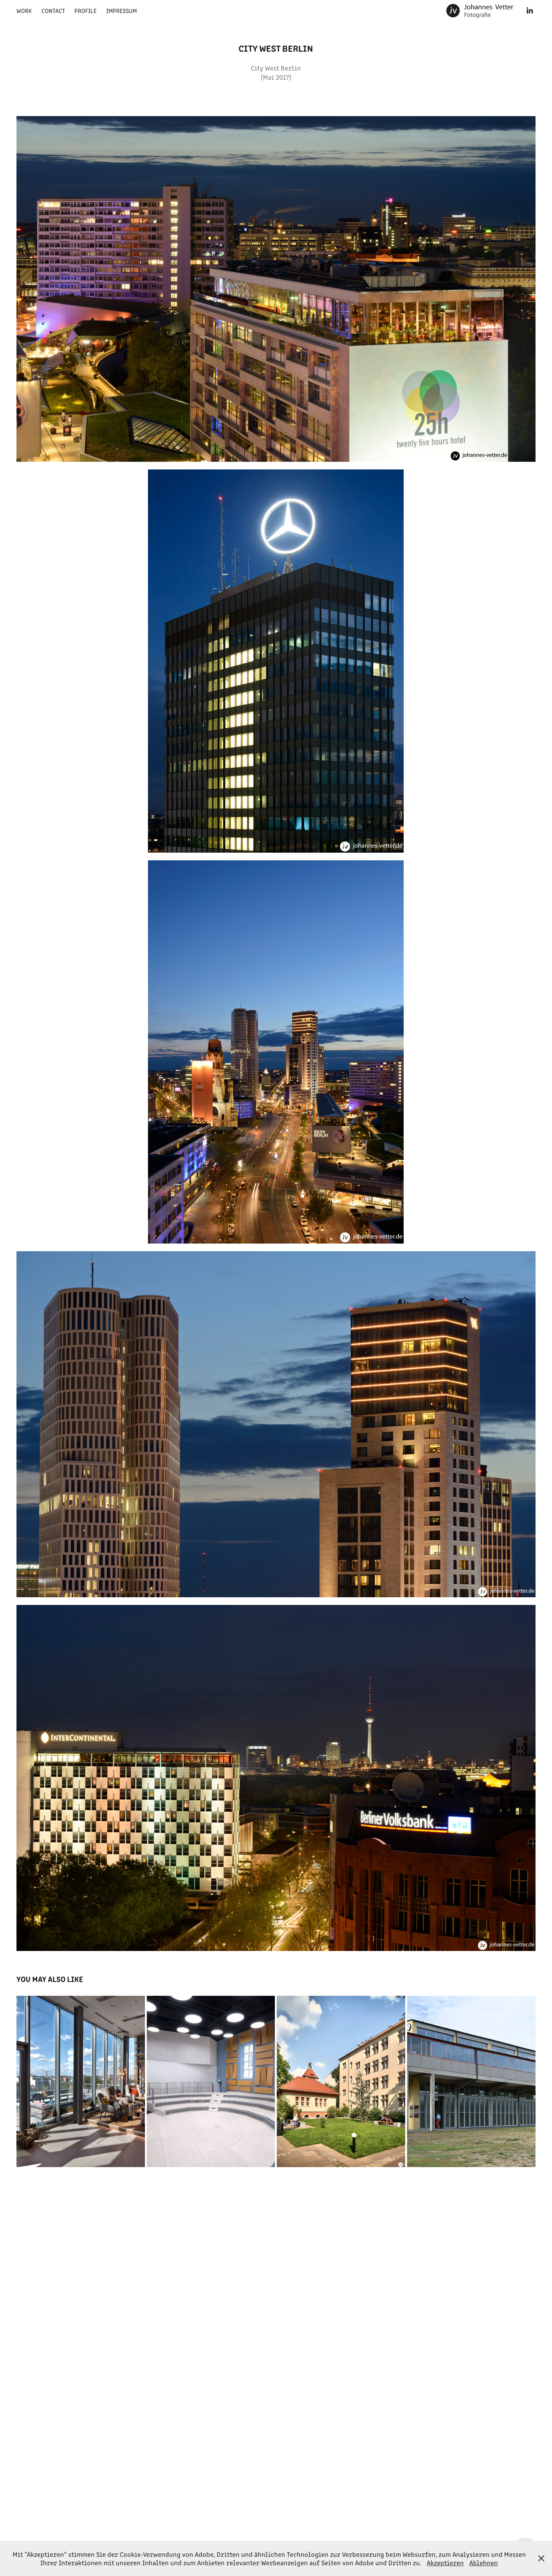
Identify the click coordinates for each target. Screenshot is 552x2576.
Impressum (121, 11)
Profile (85, 11)
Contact (53, 11)
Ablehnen (483, 2562)
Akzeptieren (445, 2562)
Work (24, 11)
